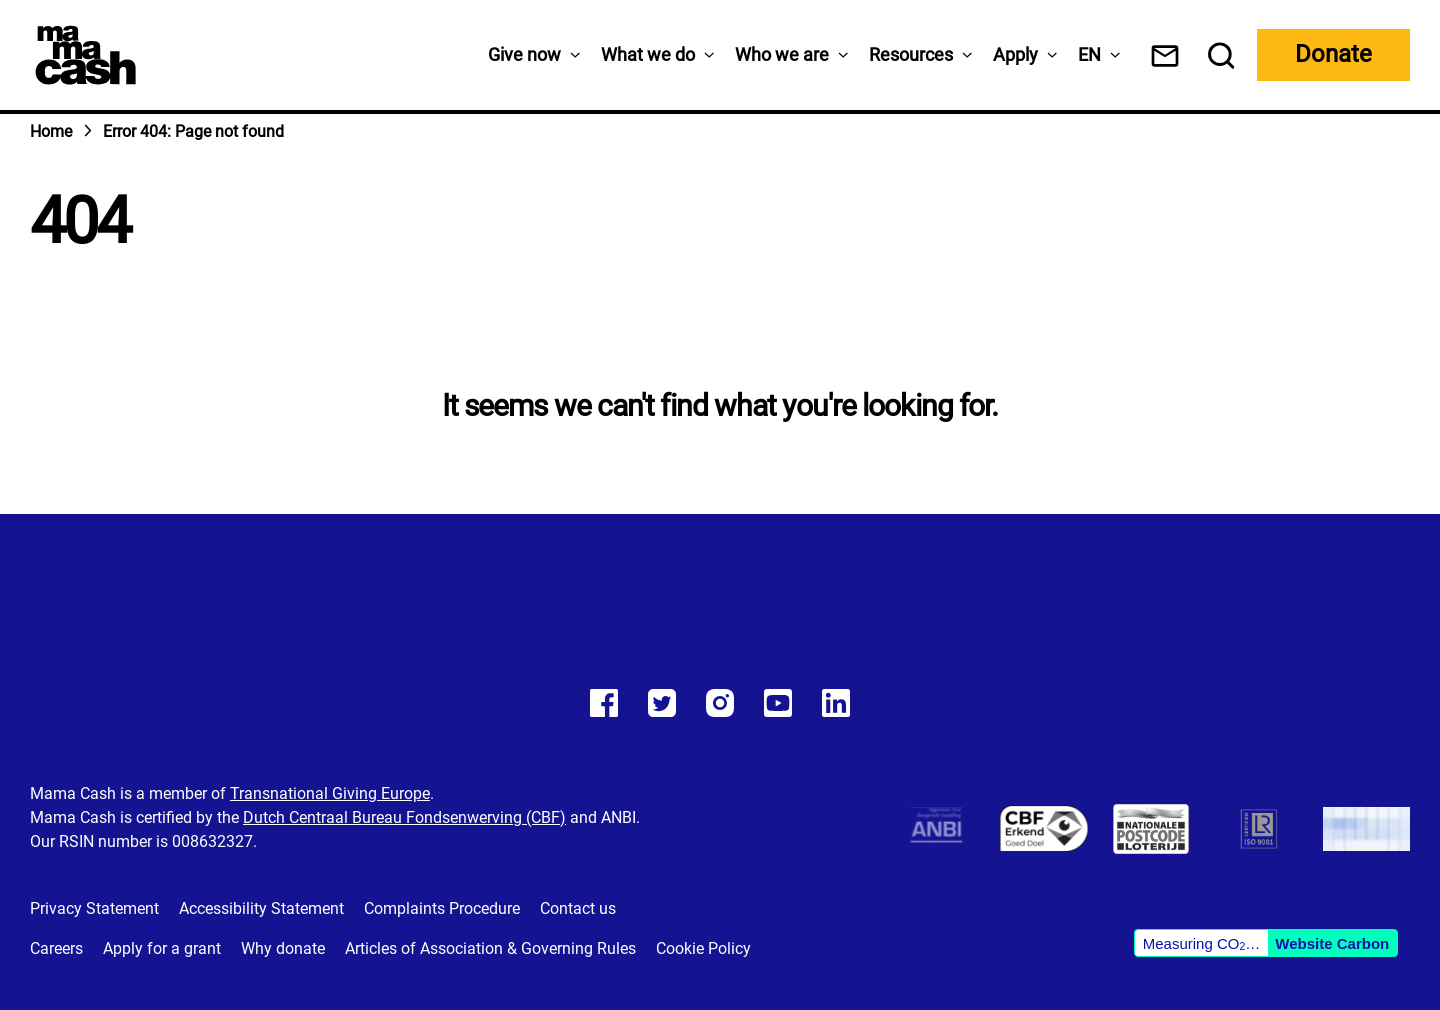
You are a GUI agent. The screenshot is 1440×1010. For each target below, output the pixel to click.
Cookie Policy (703, 948)
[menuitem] (1089, 54)
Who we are (782, 54)
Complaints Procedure (442, 908)
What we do (648, 54)
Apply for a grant (162, 948)
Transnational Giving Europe (330, 793)
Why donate (283, 948)
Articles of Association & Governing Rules (490, 948)
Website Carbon (1332, 943)
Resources (911, 54)
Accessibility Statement (261, 908)
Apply (1015, 54)
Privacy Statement (94, 908)
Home (51, 131)
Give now (524, 54)
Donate (1333, 54)
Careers (56, 948)
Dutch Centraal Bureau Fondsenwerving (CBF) (404, 817)
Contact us (578, 908)
